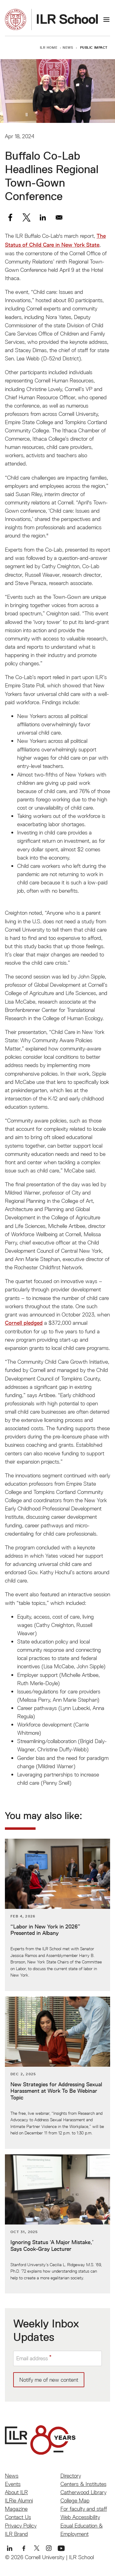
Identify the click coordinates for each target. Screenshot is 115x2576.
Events (13, 2483)
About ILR (16, 2492)
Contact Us (18, 2517)
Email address (32, 2358)
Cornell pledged (24, 1323)
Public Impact (94, 47)
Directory (70, 2475)
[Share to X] (26, 217)
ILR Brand (16, 2533)
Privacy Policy (20, 2525)
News (68, 47)
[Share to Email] (59, 217)
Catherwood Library (83, 2492)
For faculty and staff (83, 2508)
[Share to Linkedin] (42, 217)
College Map (75, 2500)
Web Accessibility (80, 2517)
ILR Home (49, 47)
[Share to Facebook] (10, 217)
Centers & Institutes (83, 2483)
